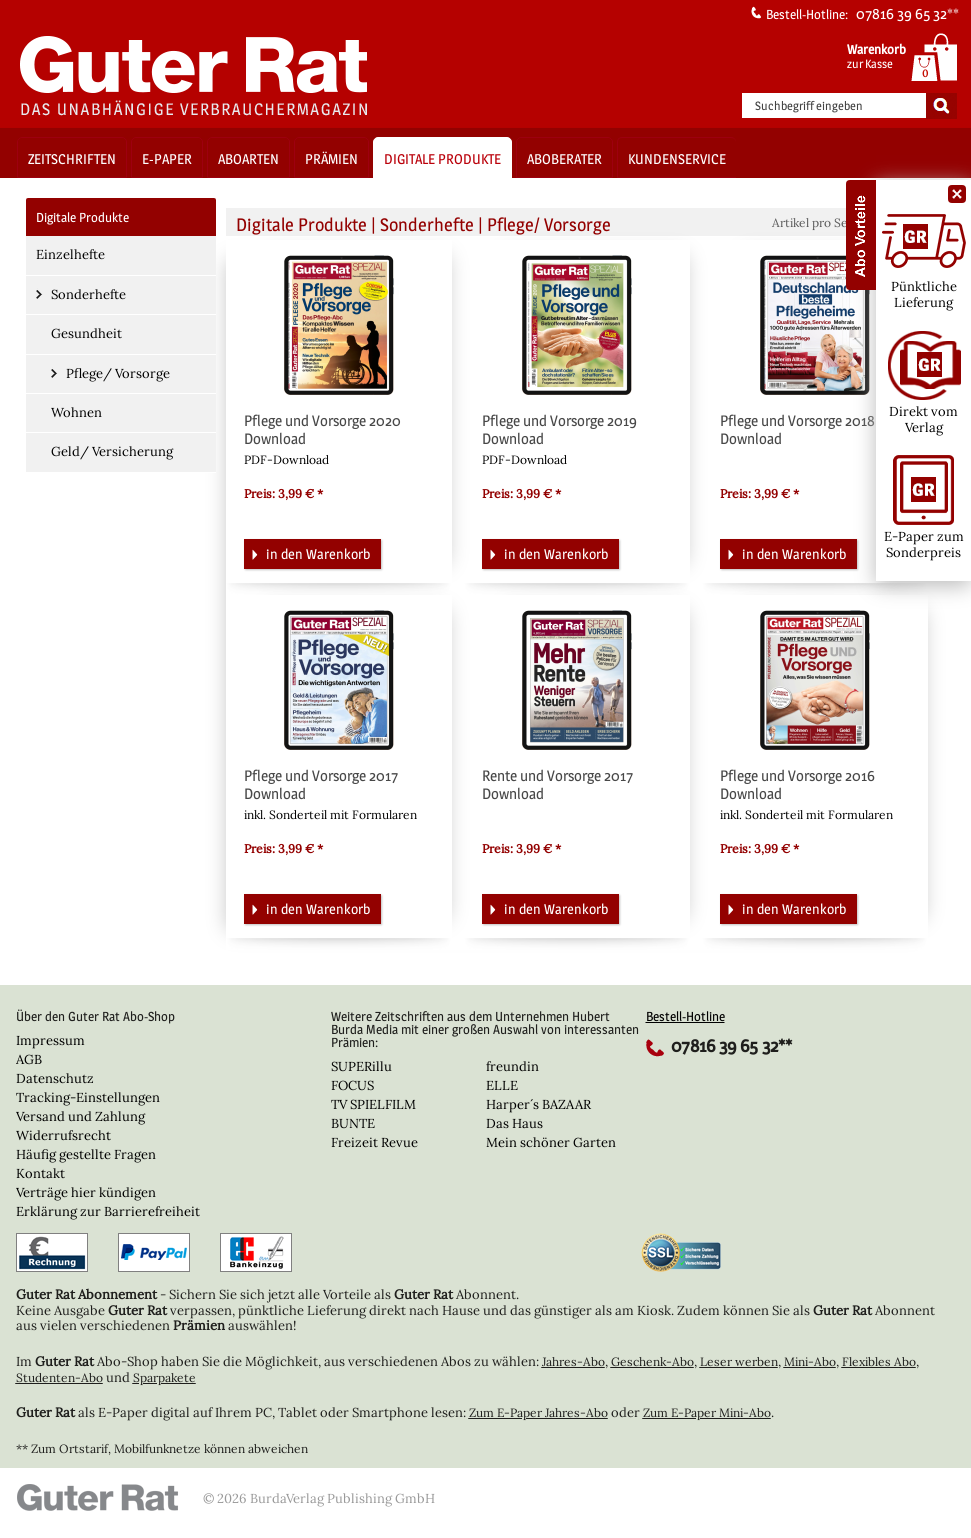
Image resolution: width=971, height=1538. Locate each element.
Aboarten (248, 158)
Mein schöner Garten (551, 1142)
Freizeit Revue (374, 1142)
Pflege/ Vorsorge (118, 373)
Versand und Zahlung (80, 1116)
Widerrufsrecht (63, 1135)
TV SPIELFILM (373, 1104)
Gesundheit (86, 333)
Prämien (331, 158)
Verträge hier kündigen (86, 1192)
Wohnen (76, 412)
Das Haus (514, 1123)
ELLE (502, 1085)
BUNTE (353, 1123)
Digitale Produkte (442, 158)
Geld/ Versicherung (112, 451)
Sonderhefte (88, 294)
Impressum (50, 1040)
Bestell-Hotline (685, 1016)
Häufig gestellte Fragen (86, 1154)
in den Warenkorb (308, 552)
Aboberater (564, 158)
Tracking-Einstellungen (88, 1097)
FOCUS (352, 1085)
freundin (512, 1066)
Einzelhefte (70, 254)
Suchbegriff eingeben (809, 106)
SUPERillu (361, 1066)
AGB (29, 1059)
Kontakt (40, 1173)
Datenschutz (55, 1078)
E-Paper (167, 158)
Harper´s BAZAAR (538, 1104)
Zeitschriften (72, 158)
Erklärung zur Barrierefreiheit (108, 1211)
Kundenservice (677, 158)
